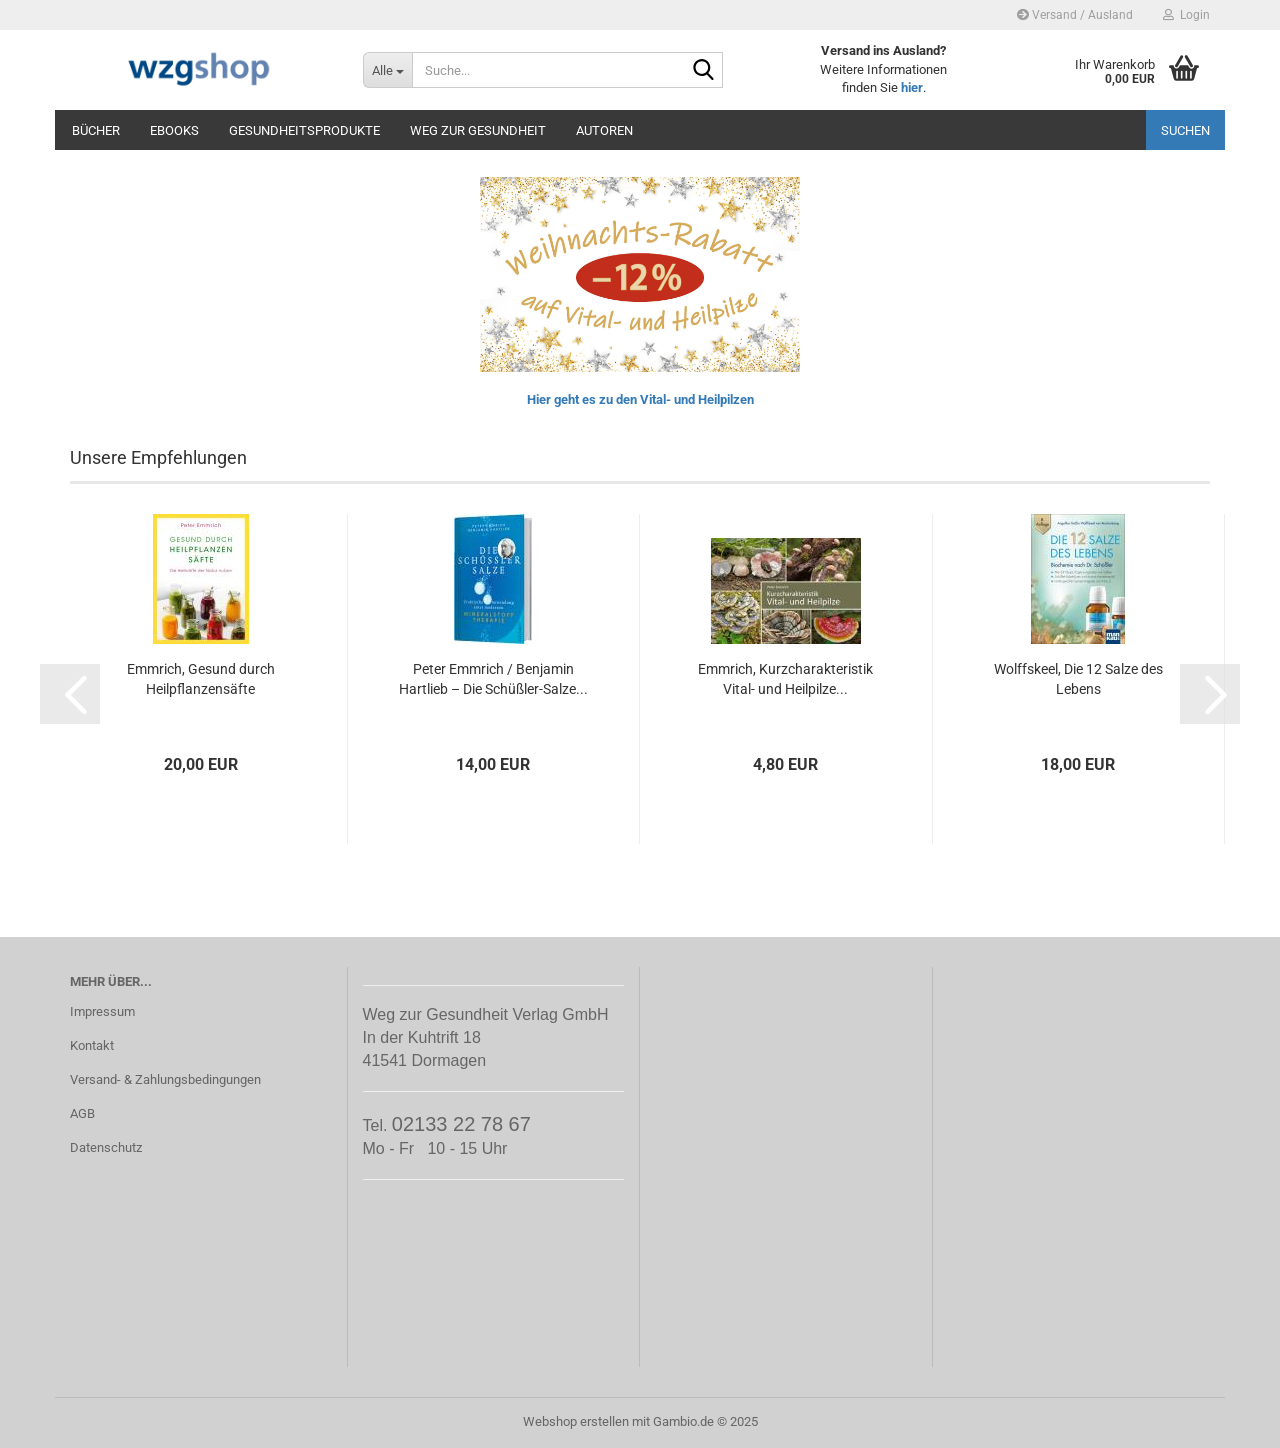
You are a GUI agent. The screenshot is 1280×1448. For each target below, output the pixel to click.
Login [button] (1186, 15)
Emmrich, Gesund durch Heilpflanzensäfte (201, 679)
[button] (70, 694)
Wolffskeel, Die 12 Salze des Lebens (1078, 679)
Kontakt (92, 1045)
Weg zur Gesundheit (478, 130)
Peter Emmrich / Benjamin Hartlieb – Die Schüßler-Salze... (493, 679)
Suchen (1185, 130)
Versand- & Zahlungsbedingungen (165, 1079)
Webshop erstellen (576, 1421)
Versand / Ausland (1075, 15)
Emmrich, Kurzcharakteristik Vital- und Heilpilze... (785, 679)
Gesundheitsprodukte (304, 130)
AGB (82, 1113)
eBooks (174, 130)
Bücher (96, 130)
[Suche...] (387, 70)
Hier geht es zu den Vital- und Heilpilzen (640, 399)
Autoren (604, 130)
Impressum (102, 1011)
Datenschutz (106, 1147)
